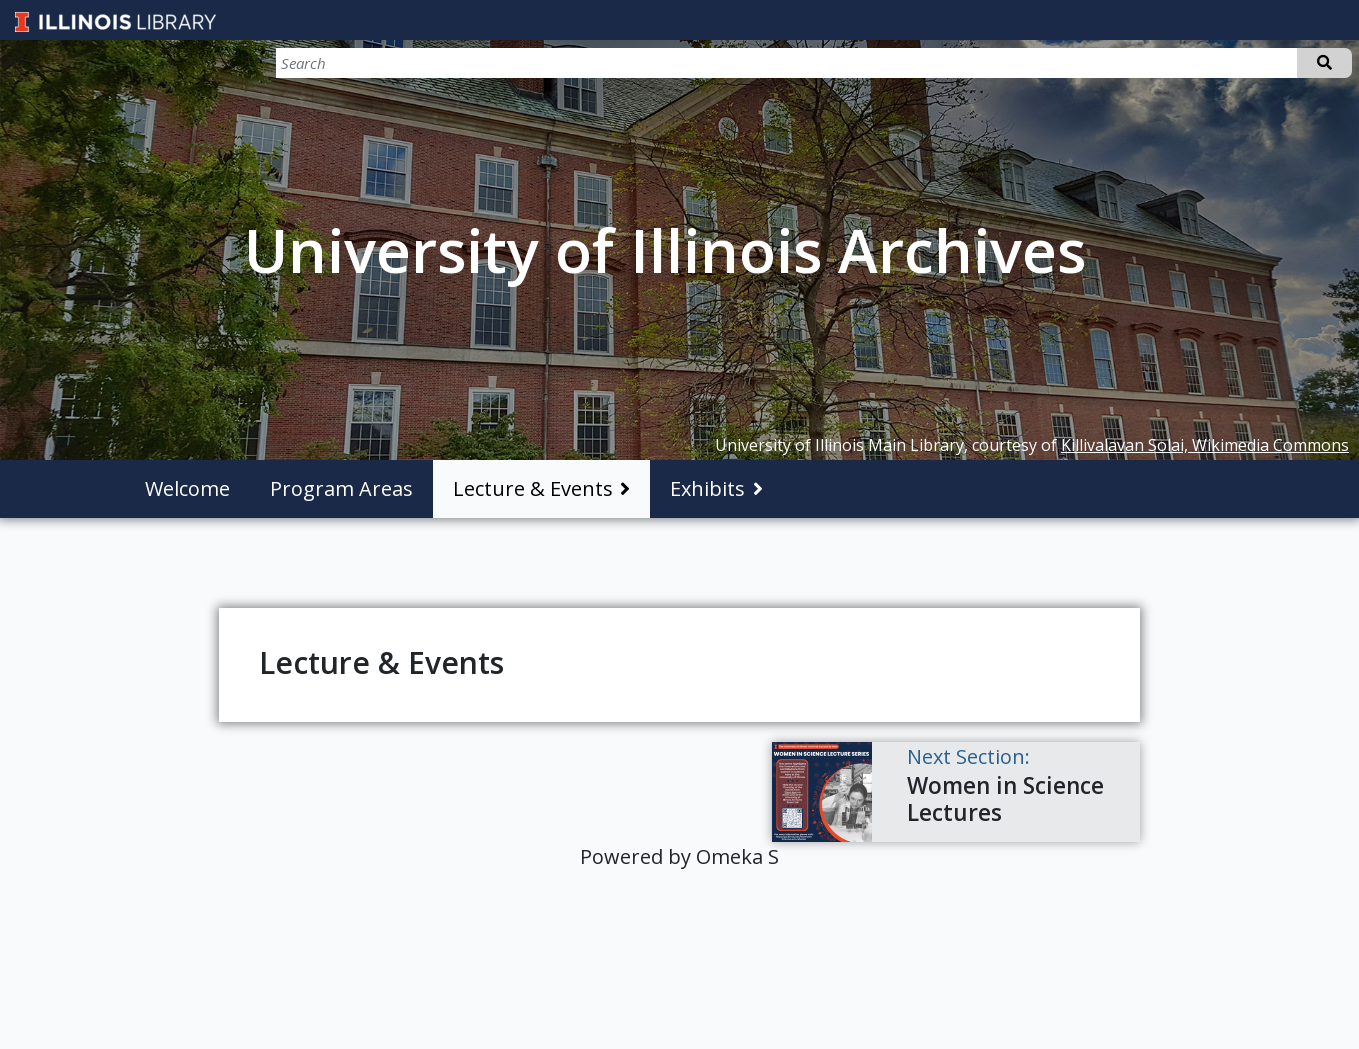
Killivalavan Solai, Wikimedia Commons (1205, 445)
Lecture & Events (533, 488)
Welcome (187, 488)
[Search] (1247, 63)
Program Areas (341, 488)
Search (1324, 63)
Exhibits (707, 488)
